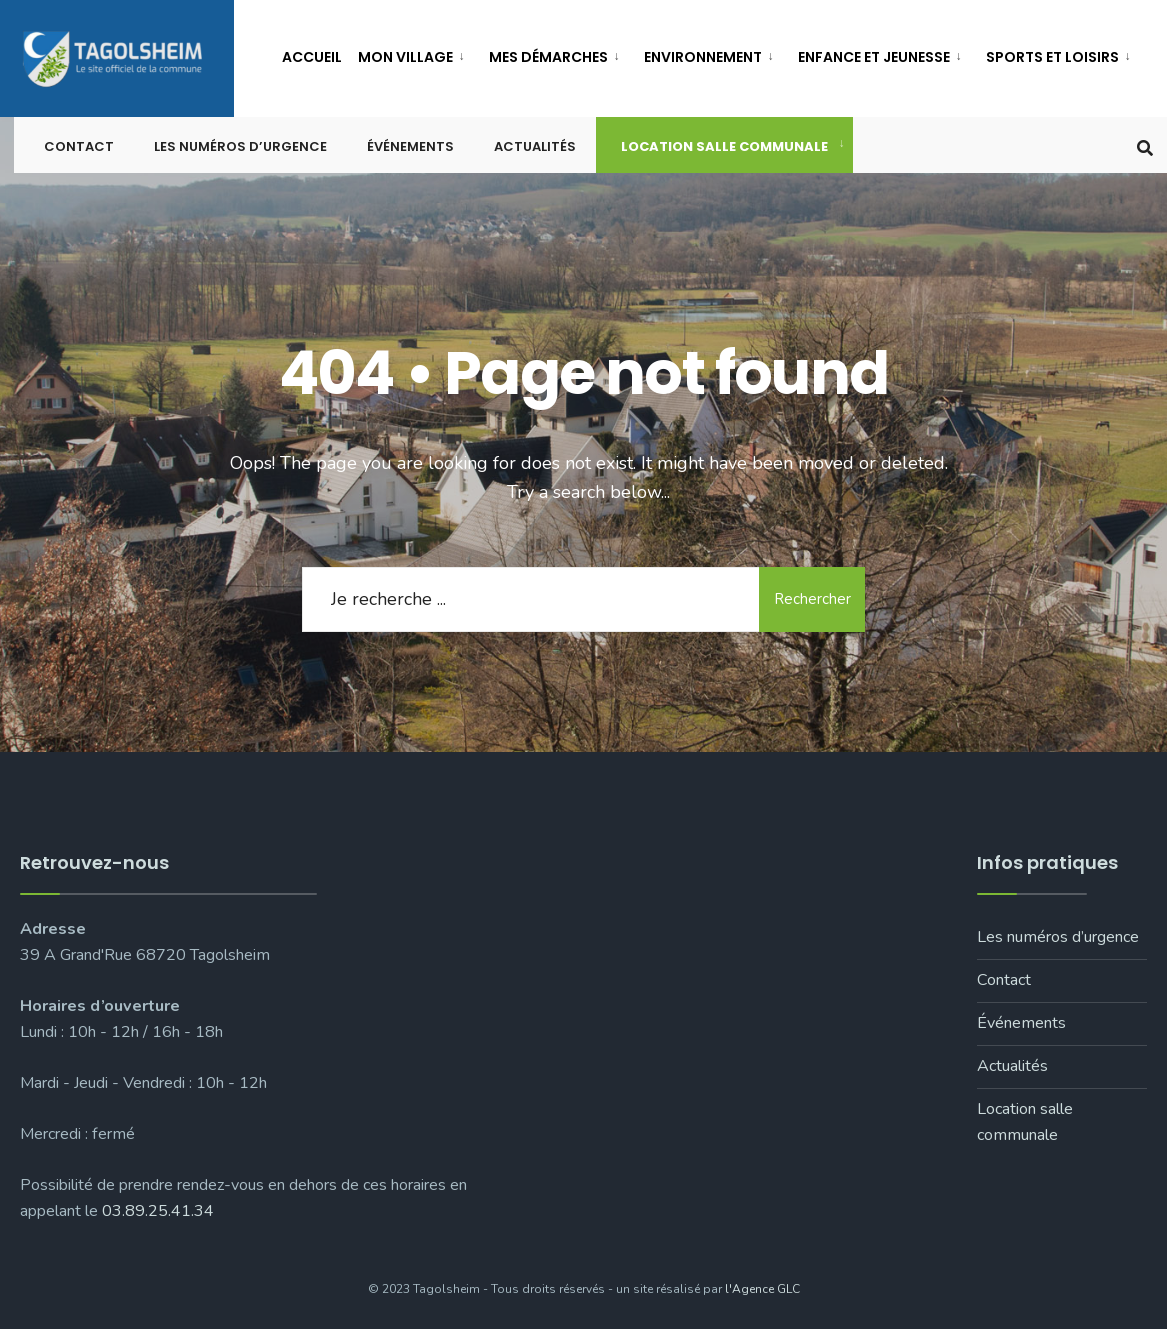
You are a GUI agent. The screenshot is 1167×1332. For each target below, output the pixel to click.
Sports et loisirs (1052, 57)
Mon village (405, 57)
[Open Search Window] (1145, 148)
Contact (79, 149)
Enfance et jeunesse (874, 57)
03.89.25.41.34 (158, 1214)
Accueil (312, 57)
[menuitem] (415, 53)
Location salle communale (724, 149)
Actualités (535, 149)
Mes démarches (548, 57)
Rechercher (810, 601)
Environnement (703, 57)
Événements (410, 149)
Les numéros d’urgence (240, 149)
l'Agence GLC (762, 1291)
